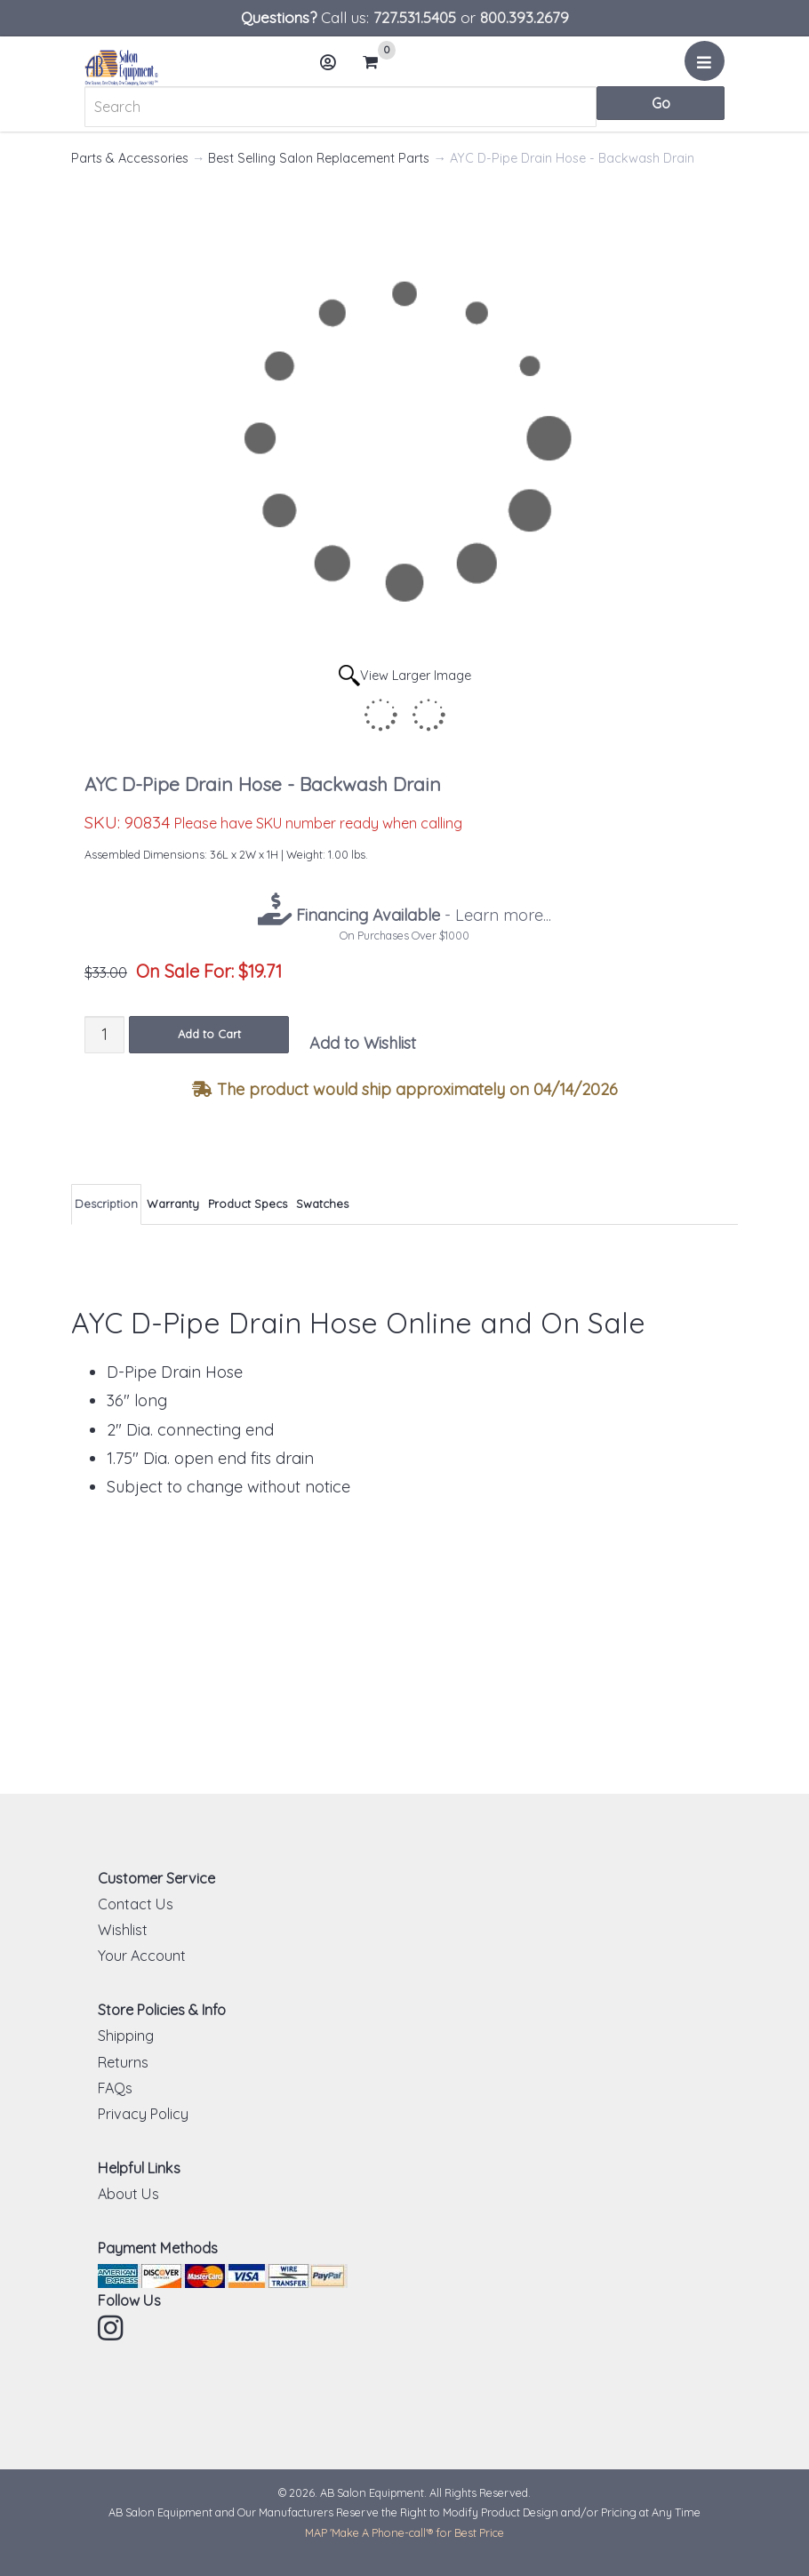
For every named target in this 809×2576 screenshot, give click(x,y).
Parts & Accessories (129, 158)
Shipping (126, 2035)
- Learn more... (421, 915)
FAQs (115, 2088)
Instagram (112, 2328)
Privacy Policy (143, 2114)
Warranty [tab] (173, 1203)
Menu (707, 67)
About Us (128, 2194)
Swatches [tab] (322, 1203)
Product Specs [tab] (247, 1203)
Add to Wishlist (362, 1043)
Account (333, 69)
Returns (123, 2062)
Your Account (142, 1955)
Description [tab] (106, 1203)
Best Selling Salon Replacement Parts (318, 158)
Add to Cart (209, 1034)
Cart (378, 62)
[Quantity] (104, 1034)
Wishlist (123, 1930)
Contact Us (135, 1904)
